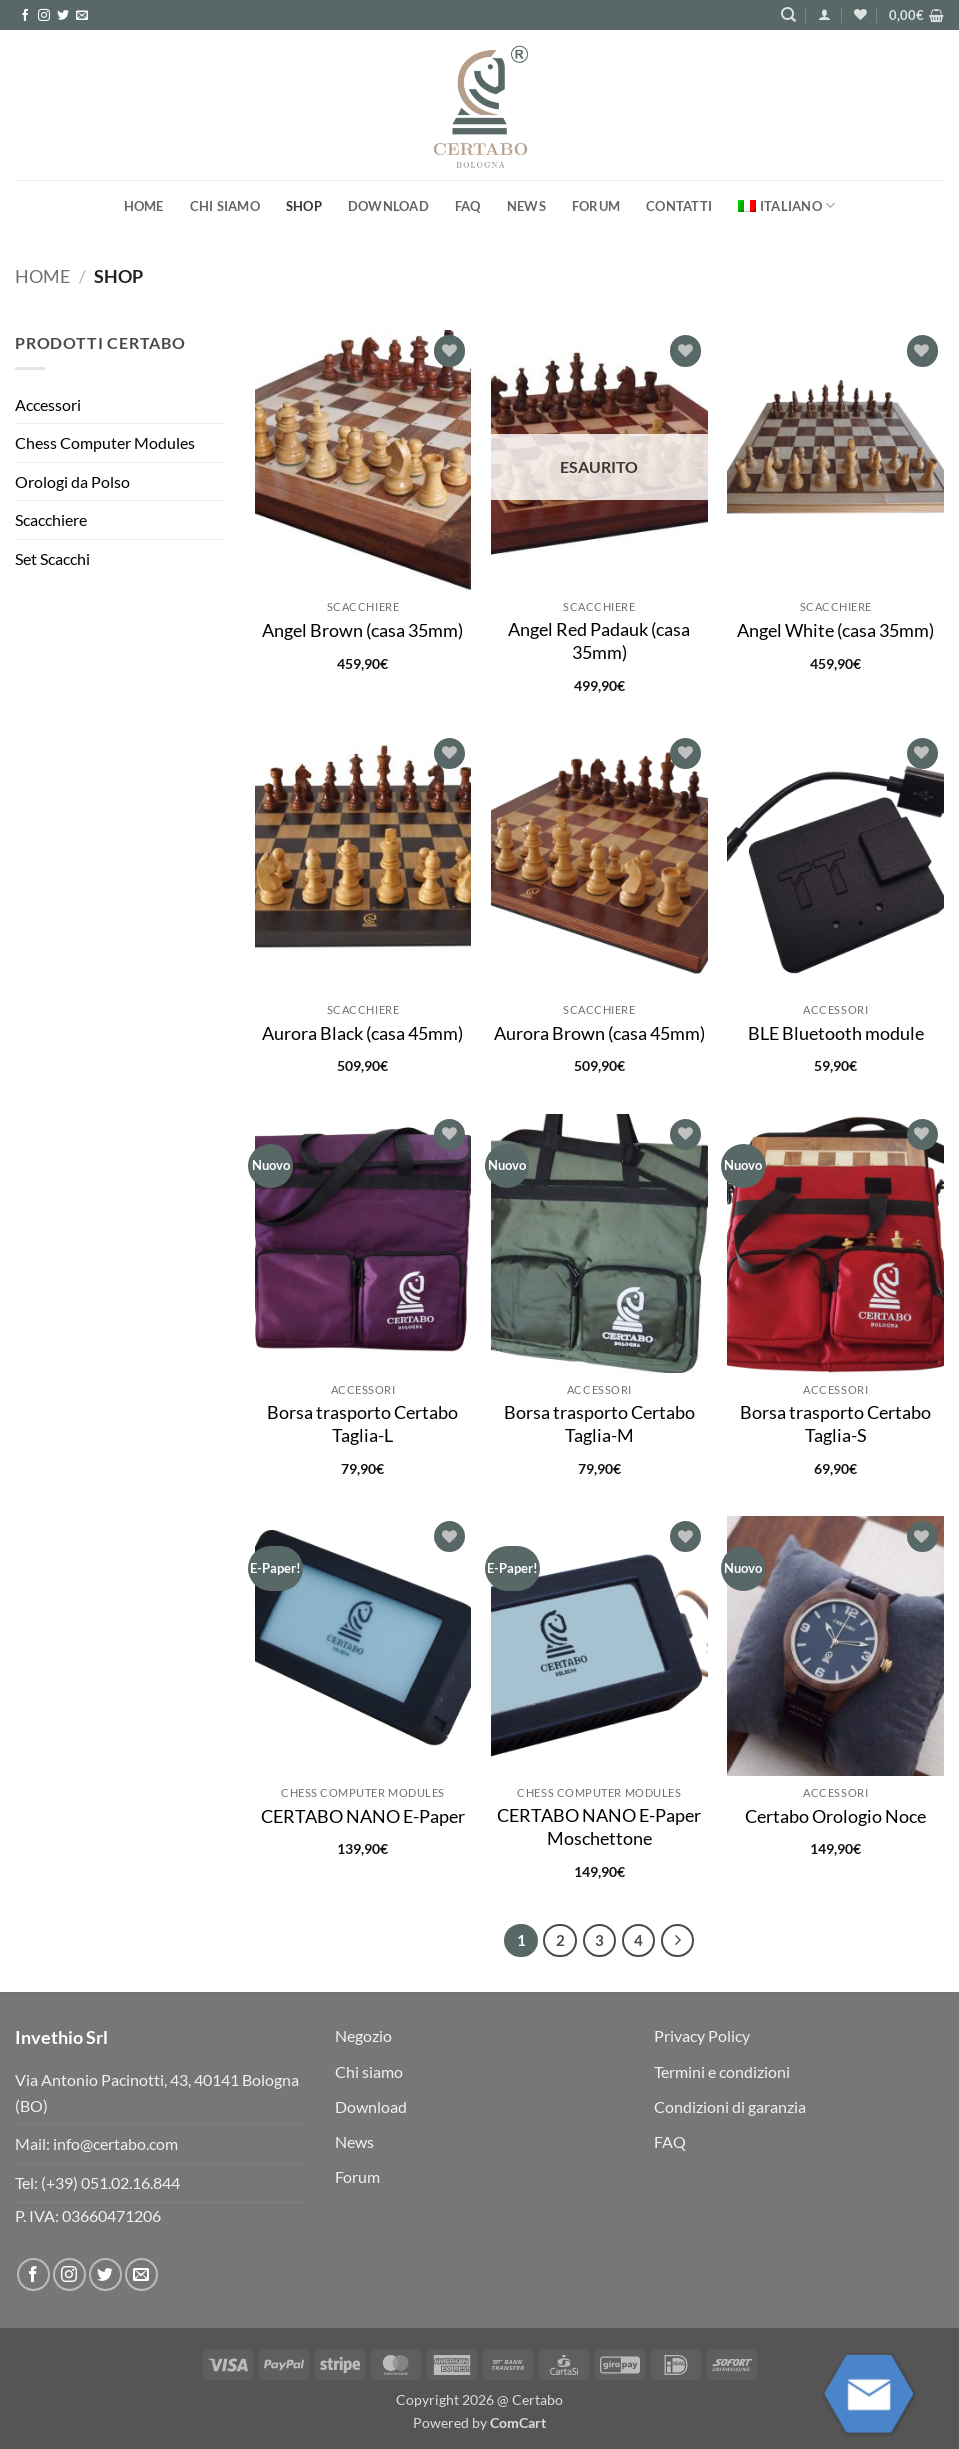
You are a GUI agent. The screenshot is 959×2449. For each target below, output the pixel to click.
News (526, 206)
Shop (304, 206)
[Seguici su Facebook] (25, 16)
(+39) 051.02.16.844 (110, 2182)
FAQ (468, 206)
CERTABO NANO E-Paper (363, 1816)
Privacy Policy (702, 2035)
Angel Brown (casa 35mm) (362, 630)
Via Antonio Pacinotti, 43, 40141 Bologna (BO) (157, 2092)
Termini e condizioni (722, 2071)
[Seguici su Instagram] (44, 16)
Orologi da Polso (72, 481)
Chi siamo (225, 206)
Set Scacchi (52, 558)
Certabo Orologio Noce (835, 1816)
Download (388, 206)
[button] (824, 14)
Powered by (479, 2422)
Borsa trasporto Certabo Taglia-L (362, 1423)
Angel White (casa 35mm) (835, 630)
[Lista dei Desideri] (860, 14)
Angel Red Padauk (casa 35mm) (599, 640)
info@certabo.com (115, 2143)
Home (144, 206)
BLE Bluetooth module (836, 1033)
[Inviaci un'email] (82, 16)
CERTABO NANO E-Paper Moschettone (599, 1826)
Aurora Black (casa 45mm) (362, 1033)
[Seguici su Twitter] (63, 16)
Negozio (363, 2035)
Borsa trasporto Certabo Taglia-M (599, 1423)
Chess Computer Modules (105, 442)
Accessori (48, 404)
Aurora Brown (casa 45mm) (599, 1033)
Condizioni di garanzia (730, 2106)
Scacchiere (51, 519)
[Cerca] (788, 15)
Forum (596, 206)
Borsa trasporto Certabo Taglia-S (835, 1423)
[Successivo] (678, 1941)
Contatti (679, 206)
